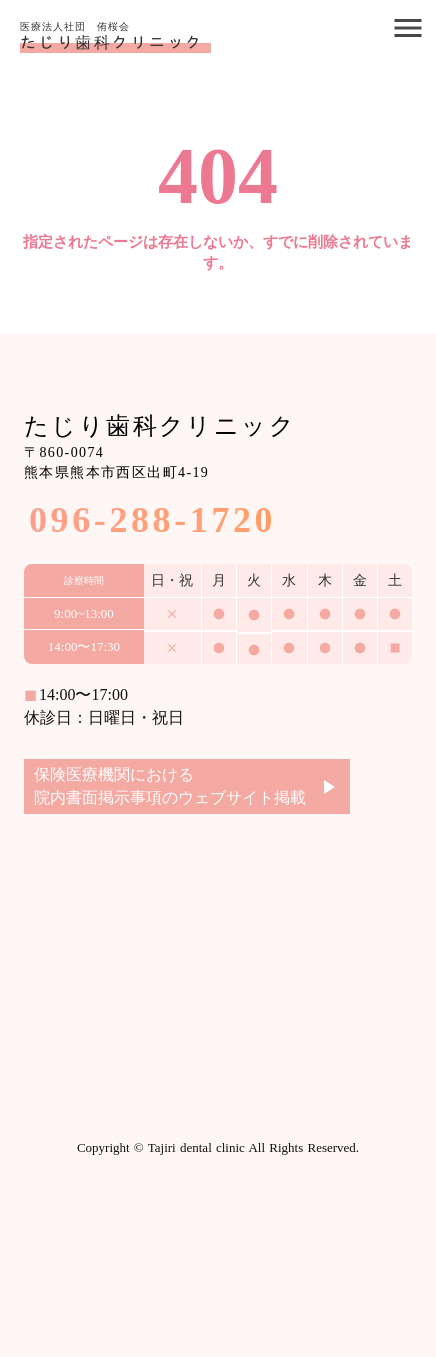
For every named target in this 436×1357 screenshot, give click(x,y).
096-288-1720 (152, 520)
